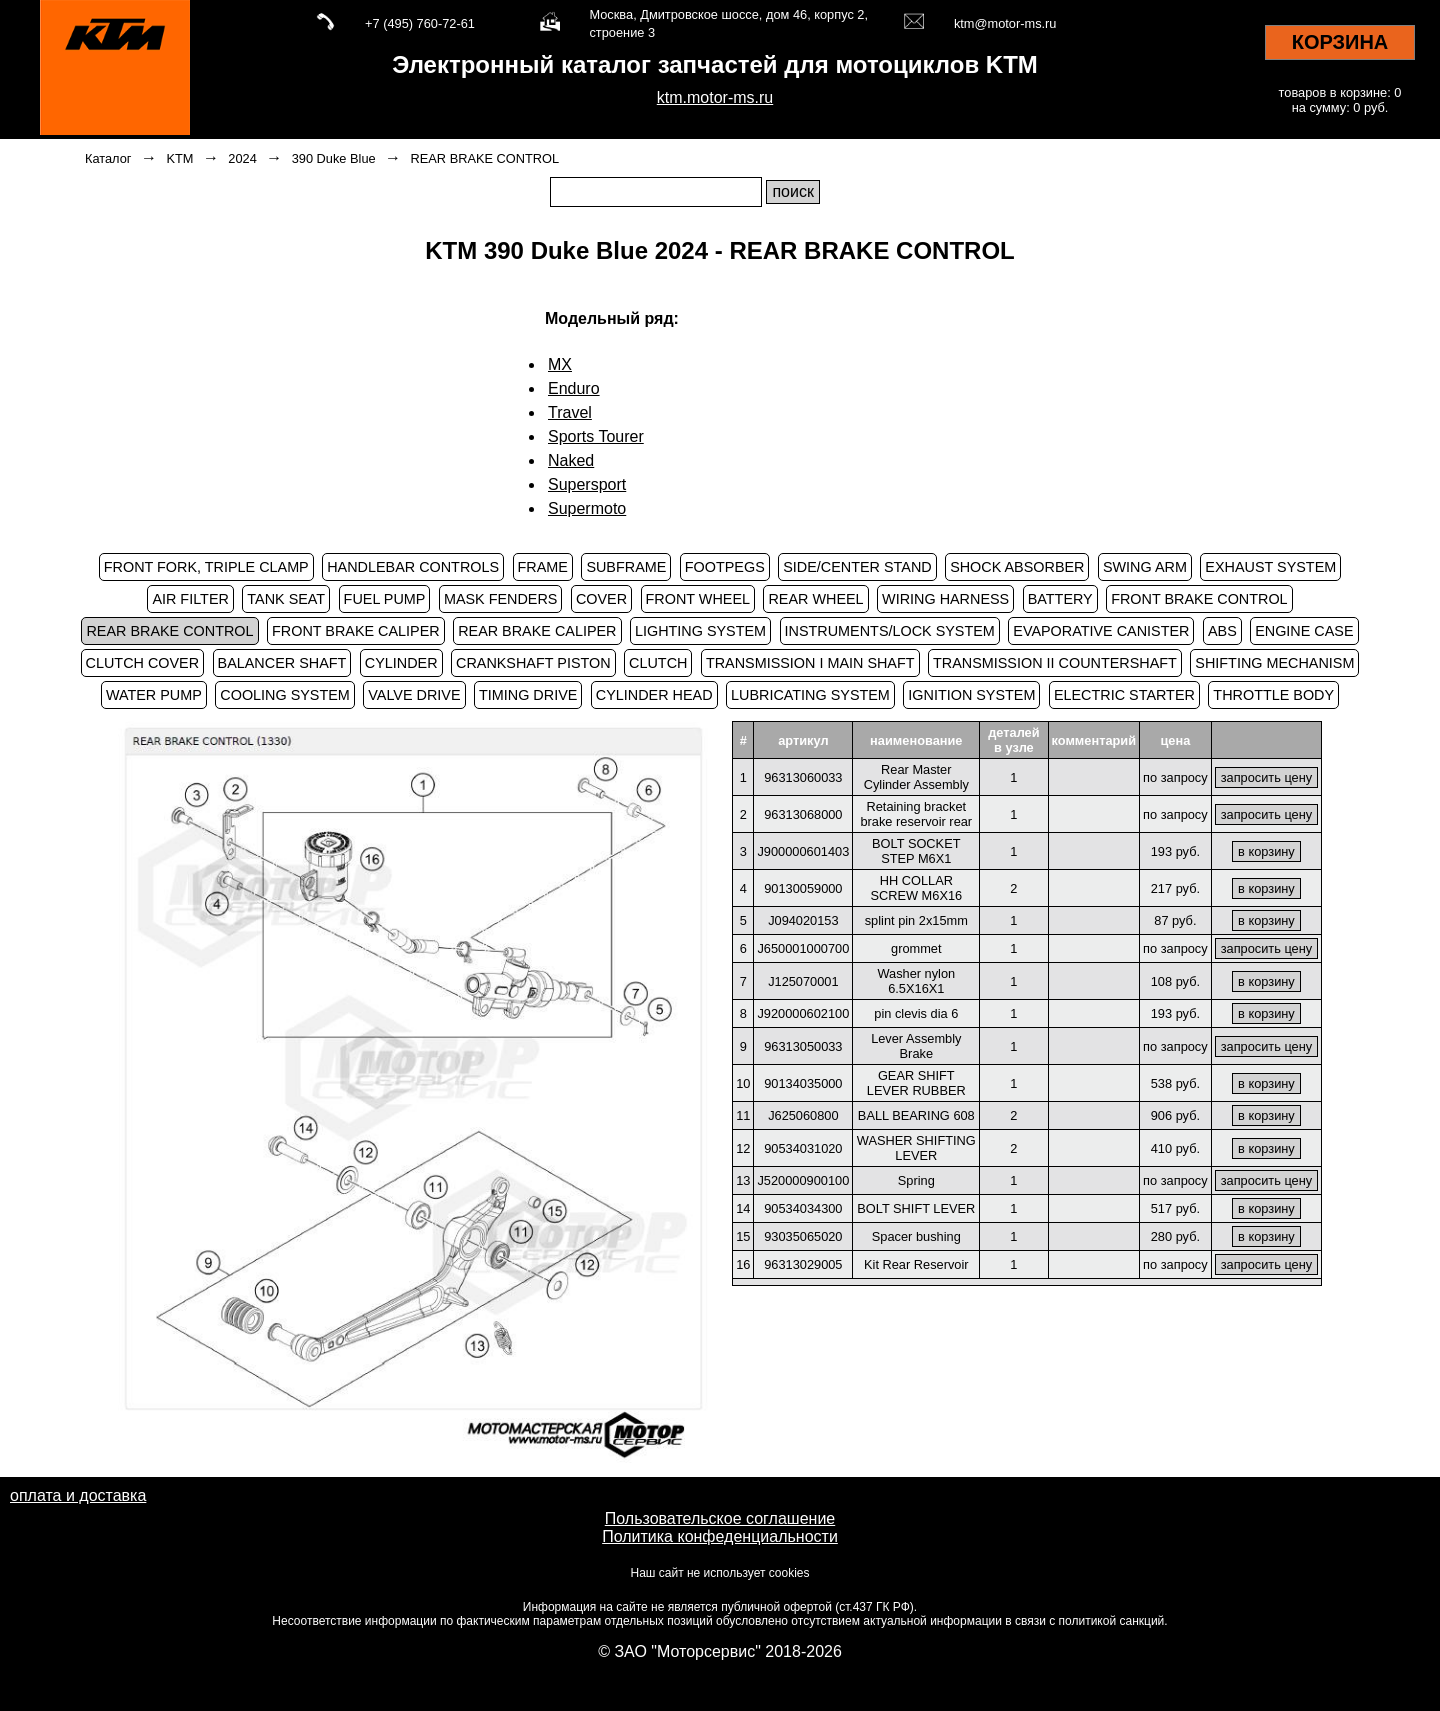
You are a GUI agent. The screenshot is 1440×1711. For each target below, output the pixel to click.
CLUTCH (658, 663)
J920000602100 (803, 1013)
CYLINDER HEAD (654, 695)
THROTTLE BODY (1273, 695)
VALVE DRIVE (414, 695)
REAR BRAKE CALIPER (537, 631)
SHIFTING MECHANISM (1274, 663)
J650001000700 (803, 948)
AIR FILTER (190, 599)
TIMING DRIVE (528, 695)
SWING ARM (1145, 567)
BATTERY (1060, 599)
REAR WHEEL (815, 599)
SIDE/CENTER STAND (857, 567)
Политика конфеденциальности (720, 1536)
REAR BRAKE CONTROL (485, 158)
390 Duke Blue (334, 158)
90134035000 (803, 1083)
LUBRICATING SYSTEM (810, 695)
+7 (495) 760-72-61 (420, 23)
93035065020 (803, 1236)
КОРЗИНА (1340, 42)
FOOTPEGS (725, 567)
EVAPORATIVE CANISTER (1101, 631)
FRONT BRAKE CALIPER (356, 631)
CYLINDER (401, 663)
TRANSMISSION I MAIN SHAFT (810, 663)
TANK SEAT (286, 599)
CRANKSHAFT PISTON (533, 663)
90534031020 (803, 1148)
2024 (242, 158)
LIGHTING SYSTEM (700, 631)
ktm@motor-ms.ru (1005, 23)
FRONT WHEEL (698, 599)
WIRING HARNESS (945, 599)
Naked (571, 460)
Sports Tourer (596, 436)
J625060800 (803, 1115)
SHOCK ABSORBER (1017, 567)
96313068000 (803, 814)
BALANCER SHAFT (282, 663)
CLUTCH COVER (143, 663)
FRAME (543, 567)
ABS (1222, 631)
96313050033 (803, 1046)
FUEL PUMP (385, 599)
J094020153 (803, 920)
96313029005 (803, 1264)
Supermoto (587, 508)
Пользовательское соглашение (720, 1518)
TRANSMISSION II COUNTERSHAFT (1055, 663)
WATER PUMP (154, 695)
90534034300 (803, 1208)
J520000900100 (803, 1180)
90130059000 (803, 888)
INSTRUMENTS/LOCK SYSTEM (890, 631)
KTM (179, 158)
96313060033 (803, 777)
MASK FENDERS (501, 599)
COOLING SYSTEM (285, 695)
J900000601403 (803, 851)
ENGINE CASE (1304, 631)
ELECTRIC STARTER (1124, 695)
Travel (570, 412)
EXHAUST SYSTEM (1270, 567)
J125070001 (803, 981)
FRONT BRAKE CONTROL (1199, 599)
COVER (601, 599)
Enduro (574, 388)
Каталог (108, 158)
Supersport (587, 484)
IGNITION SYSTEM (971, 695)
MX (560, 364)
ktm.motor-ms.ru (715, 97)
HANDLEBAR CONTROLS (413, 567)
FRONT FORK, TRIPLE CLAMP (206, 567)
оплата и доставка (78, 1495)
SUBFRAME (626, 567)
